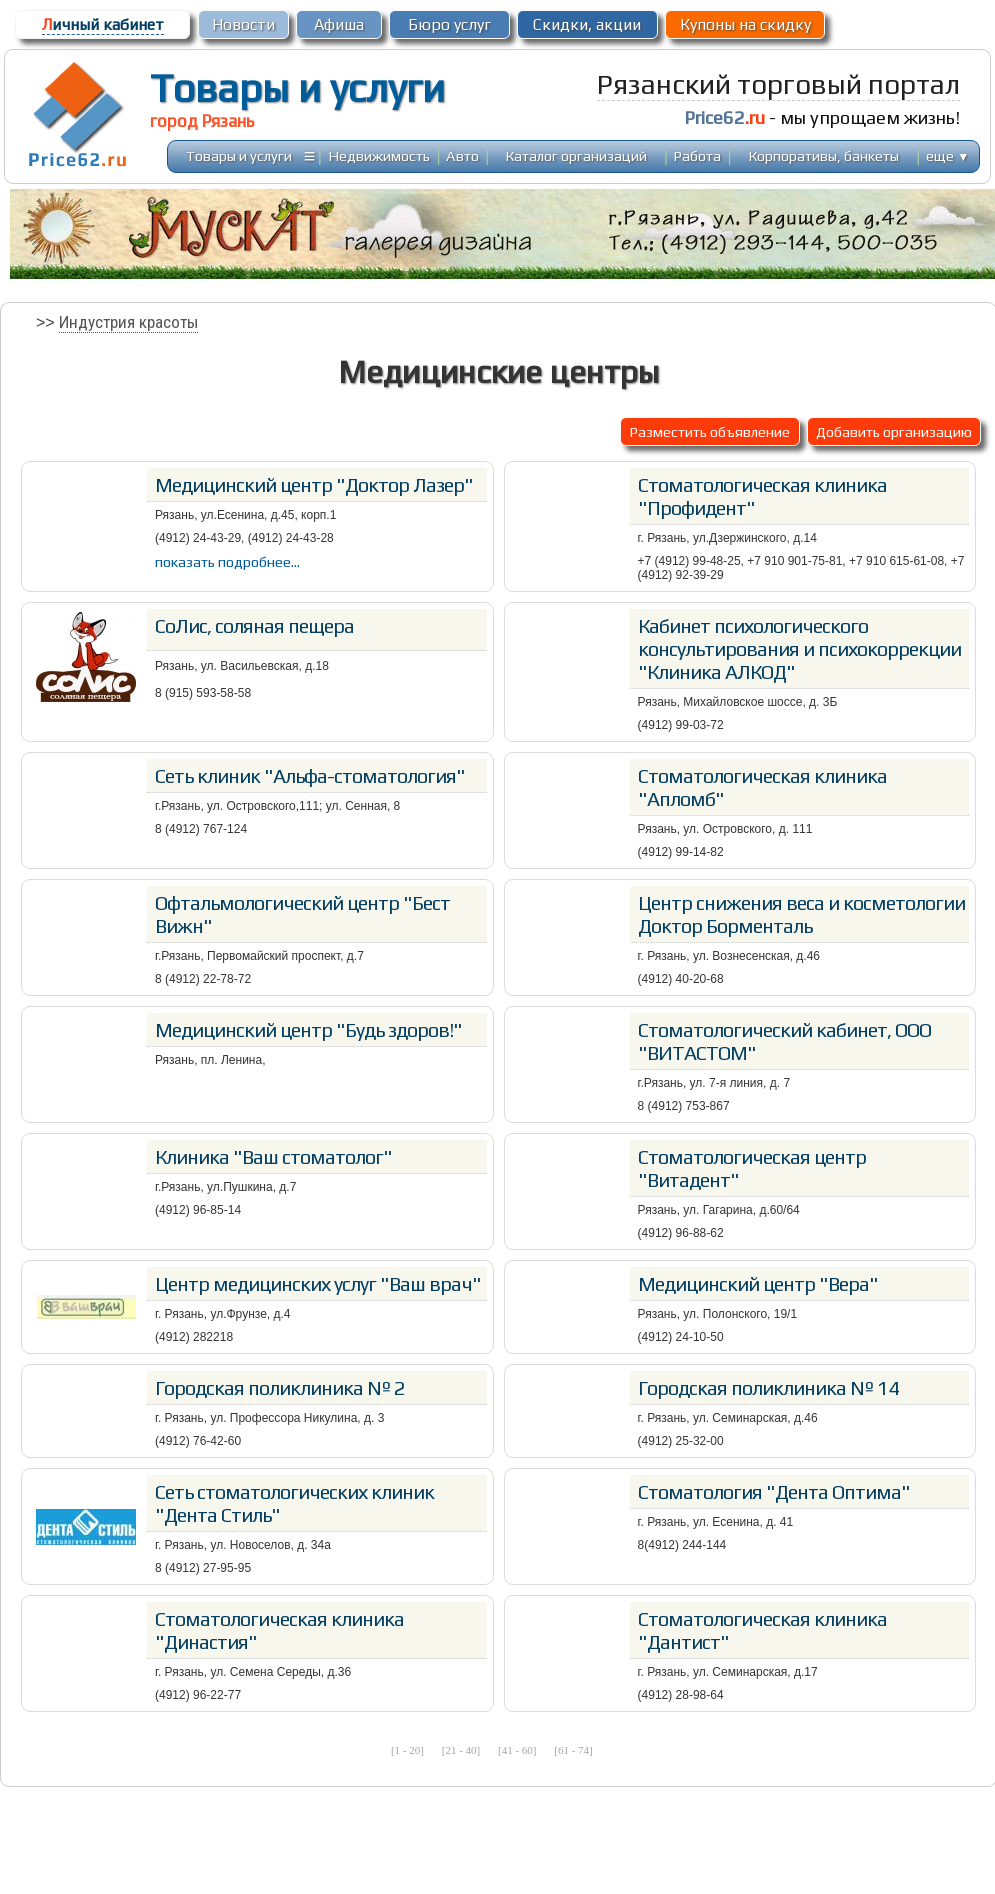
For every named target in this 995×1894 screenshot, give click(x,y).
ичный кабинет (103, 24)
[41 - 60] (517, 1750)
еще (947, 155)
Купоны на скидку (745, 24)
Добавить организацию (894, 431)
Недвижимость (379, 155)
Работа (697, 155)
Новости (243, 24)
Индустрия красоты (128, 322)
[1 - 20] (407, 1750)
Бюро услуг (449, 24)
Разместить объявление (710, 431)
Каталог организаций (576, 155)
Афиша (339, 24)
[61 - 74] (573, 1750)
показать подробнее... (227, 561)
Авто (462, 155)
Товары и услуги (297, 88)
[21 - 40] (461, 1750)
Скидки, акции (587, 24)
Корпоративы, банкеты (824, 155)
